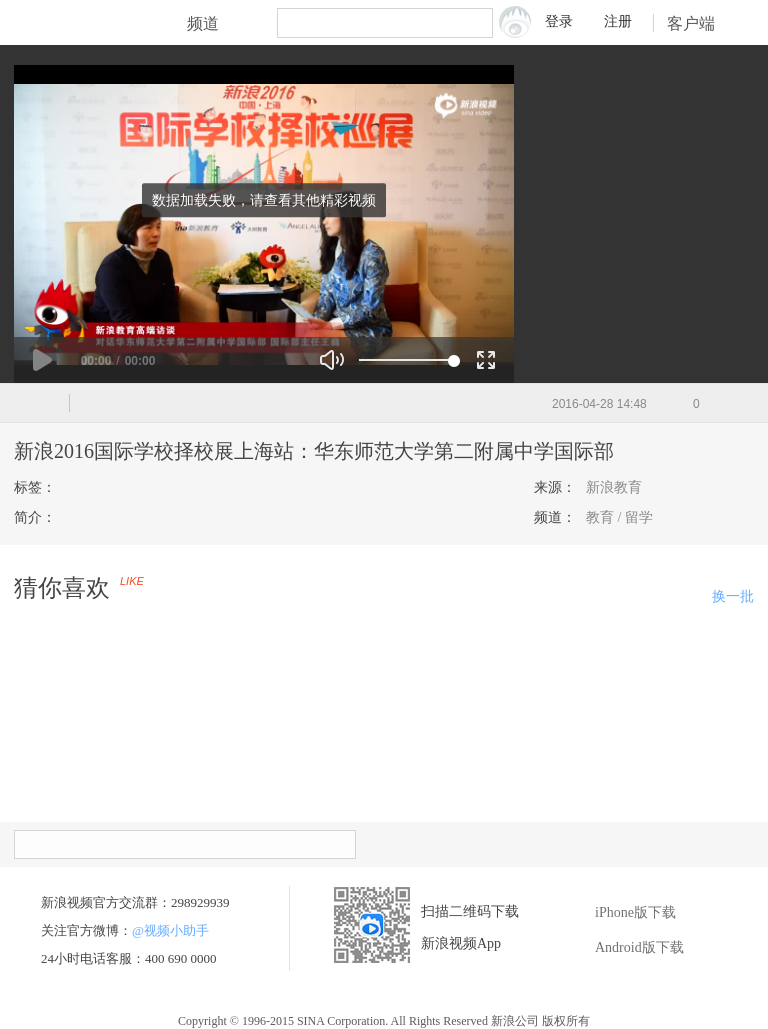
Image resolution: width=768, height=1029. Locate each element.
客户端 (704, 23)
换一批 (733, 596)
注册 (618, 21)
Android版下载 (624, 948)
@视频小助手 (170, 930)
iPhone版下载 (620, 913)
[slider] (406, 360)
